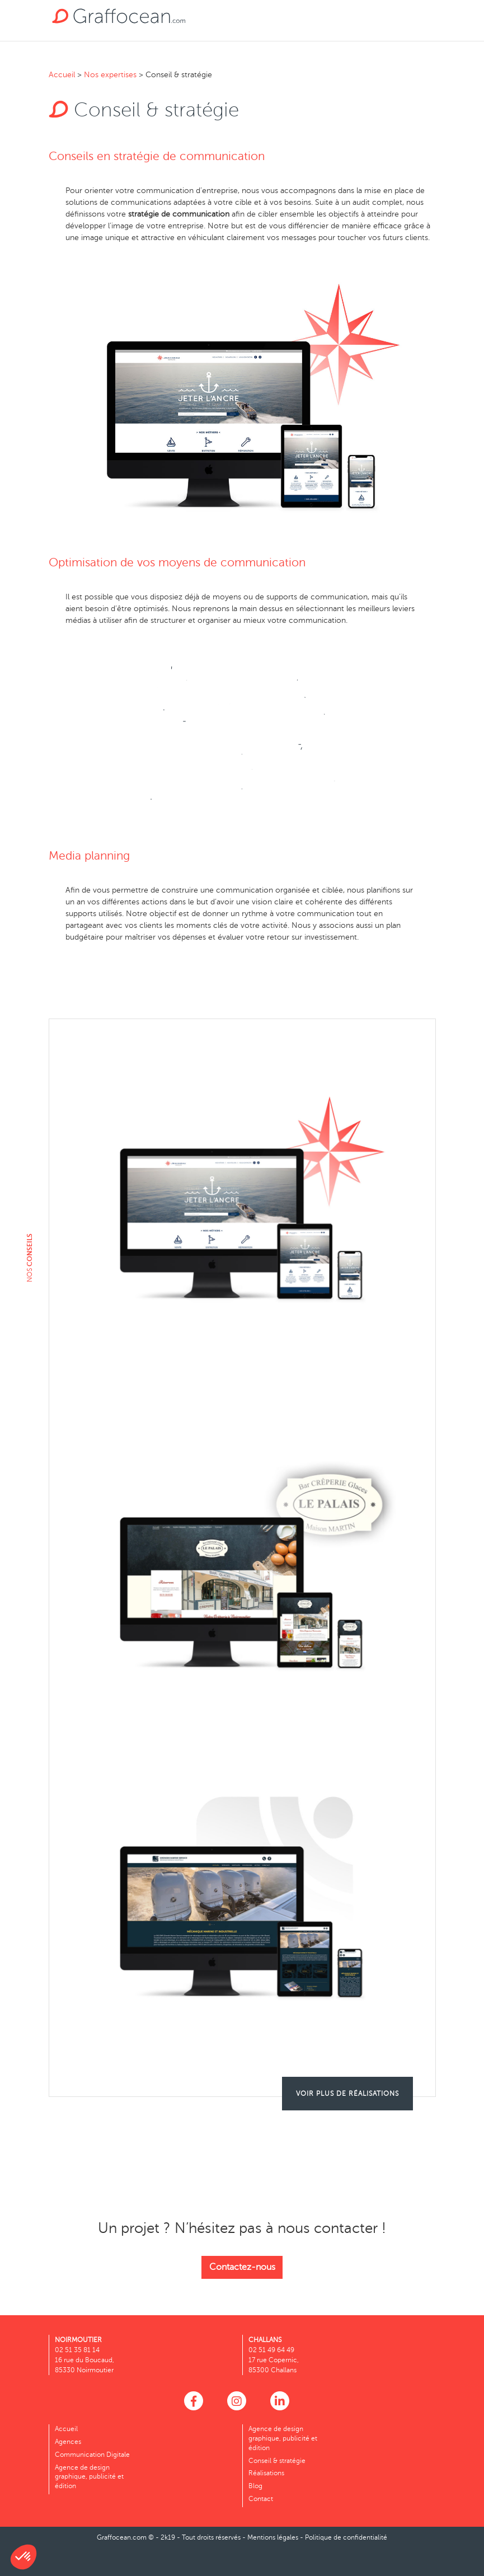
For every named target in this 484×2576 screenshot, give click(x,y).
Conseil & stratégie (277, 2461)
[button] (23, 2557)
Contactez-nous (242, 2267)
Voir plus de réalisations (347, 2094)
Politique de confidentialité (346, 2537)
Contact (260, 2499)
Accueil (62, 75)
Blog (255, 2486)
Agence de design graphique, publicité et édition (89, 2477)
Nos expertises (110, 75)
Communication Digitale (92, 2454)
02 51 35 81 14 (77, 2350)
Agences (68, 2442)
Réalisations (266, 2473)
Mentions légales (272, 2537)
